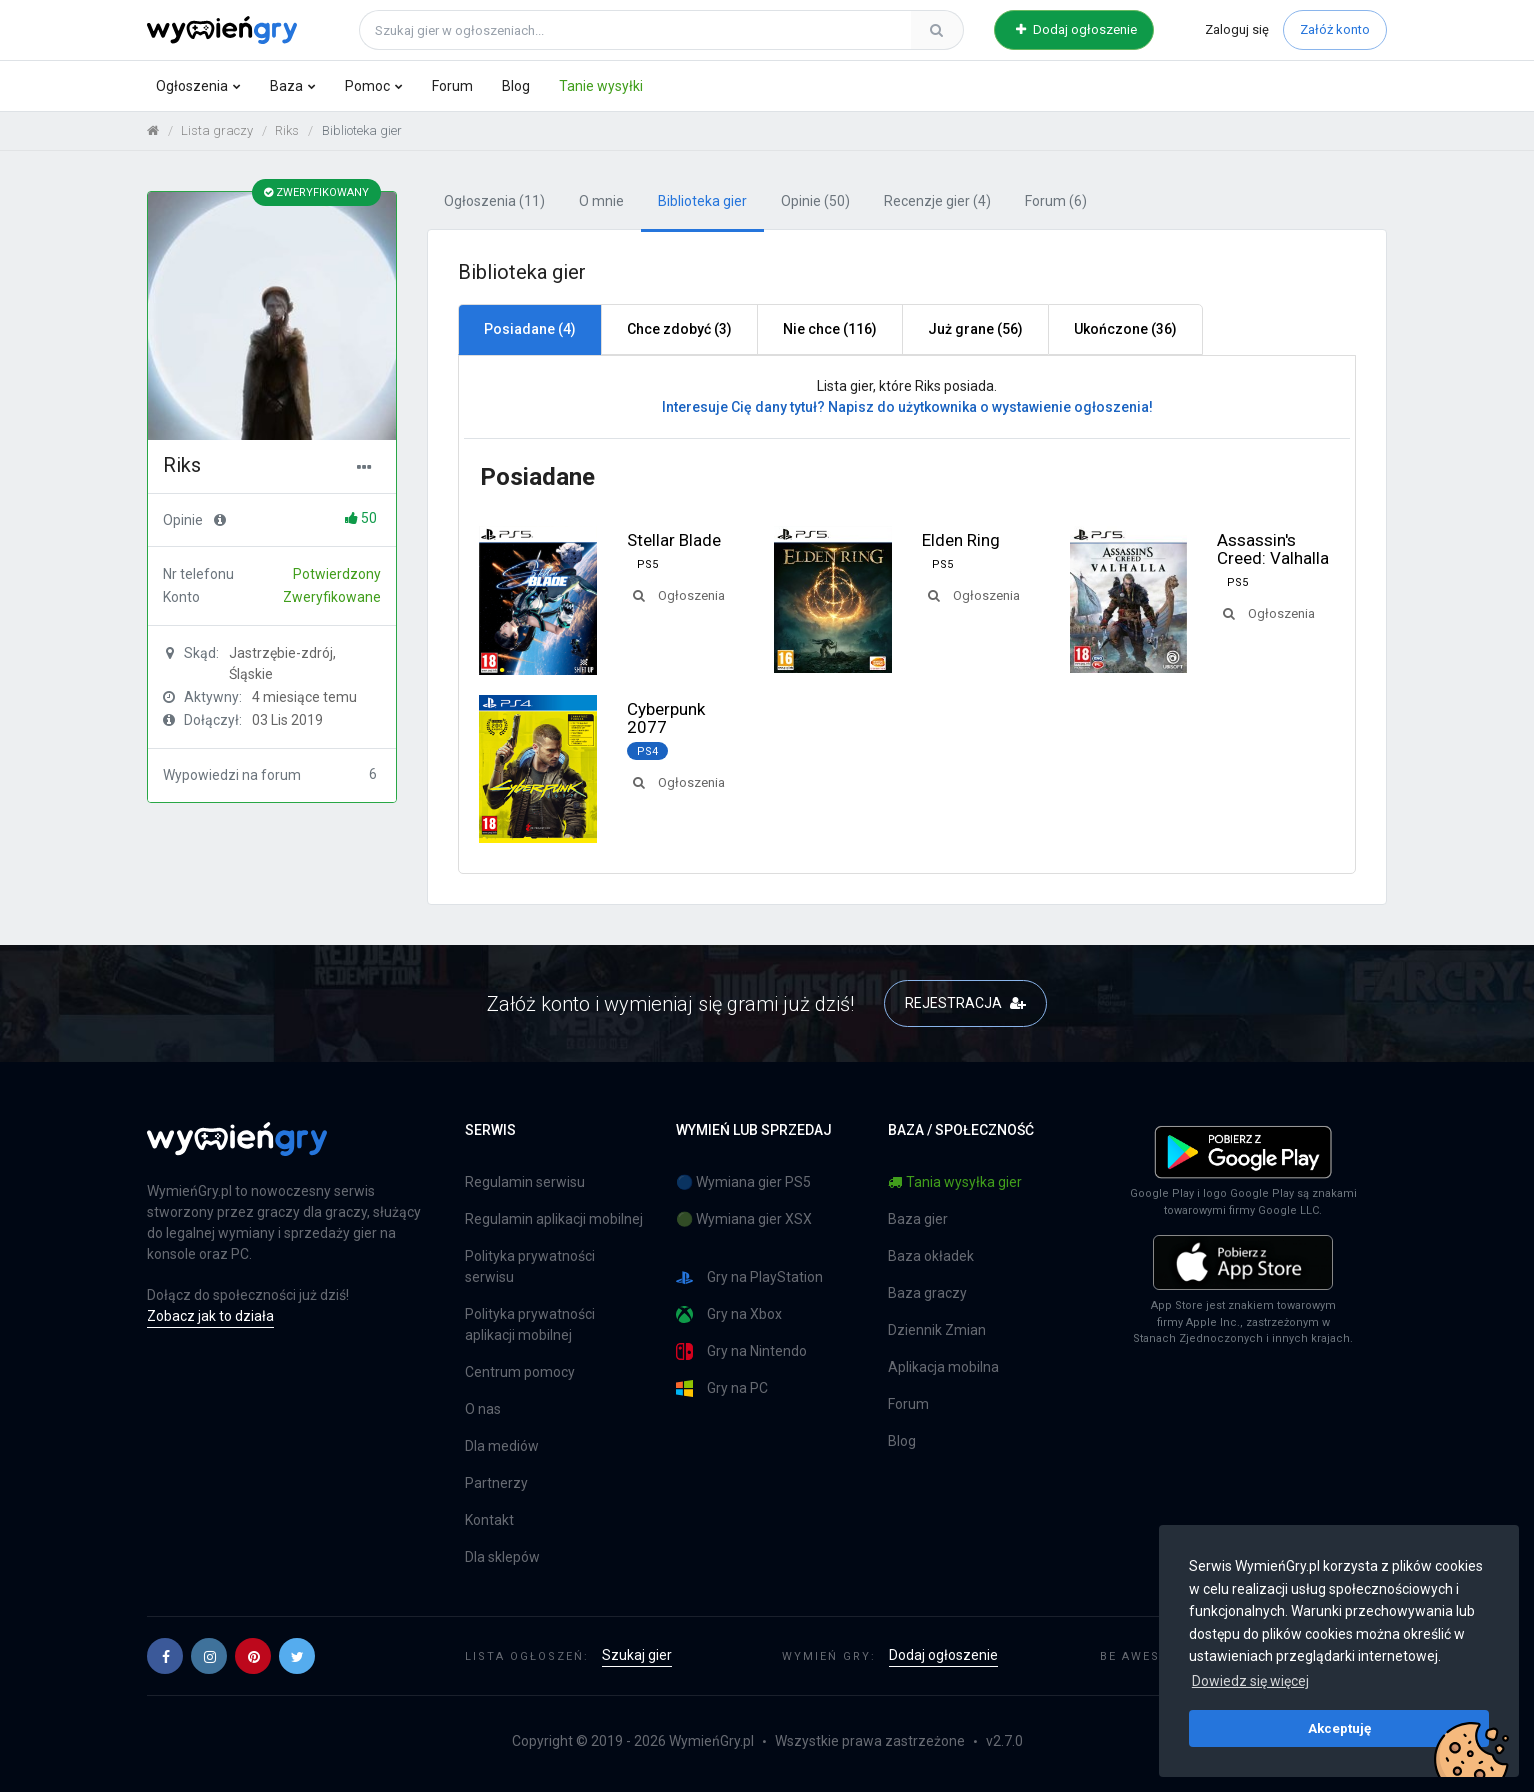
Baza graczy (927, 1293)
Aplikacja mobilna (943, 1367)
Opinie (815, 201)
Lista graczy (217, 130)
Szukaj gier (637, 1655)
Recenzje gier (937, 201)
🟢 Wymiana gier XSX (744, 1219)
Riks (287, 130)
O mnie (601, 201)
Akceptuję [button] (1339, 1728)
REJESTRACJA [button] (965, 1003)
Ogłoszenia (192, 86)
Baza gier (918, 1219)
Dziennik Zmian (937, 1330)
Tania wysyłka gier (955, 1182)
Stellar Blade (674, 540)
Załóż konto (1335, 29)
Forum (452, 86)
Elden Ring (961, 540)
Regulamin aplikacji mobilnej (554, 1219)
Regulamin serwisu (525, 1182)
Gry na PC (722, 1388)
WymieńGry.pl (711, 1741)
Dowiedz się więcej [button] (1250, 1681)
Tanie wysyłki (601, 86)
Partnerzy (496, 1483)
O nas (483, 1409)
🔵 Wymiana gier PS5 (743, 1182)
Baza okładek (931, 1256)
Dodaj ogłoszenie (1076, 29)
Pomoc (367, 86)
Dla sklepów (502, 1557)
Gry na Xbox (729, 1314)
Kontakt (489, 1520)
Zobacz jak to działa (210, 1316)
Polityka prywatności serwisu (530, 1266)
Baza (286, 86)
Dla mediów (502, 1446)
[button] (165, 1656)
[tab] (529, 330)
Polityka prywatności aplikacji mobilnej (530, 1324)
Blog (516, 86)
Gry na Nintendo (741, 1351)
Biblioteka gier (702, 201)
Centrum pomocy (520, 1372)
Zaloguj (1237, 29)
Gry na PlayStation (749, 1277)
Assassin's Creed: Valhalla (1273, 549)
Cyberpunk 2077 (666, 718)
